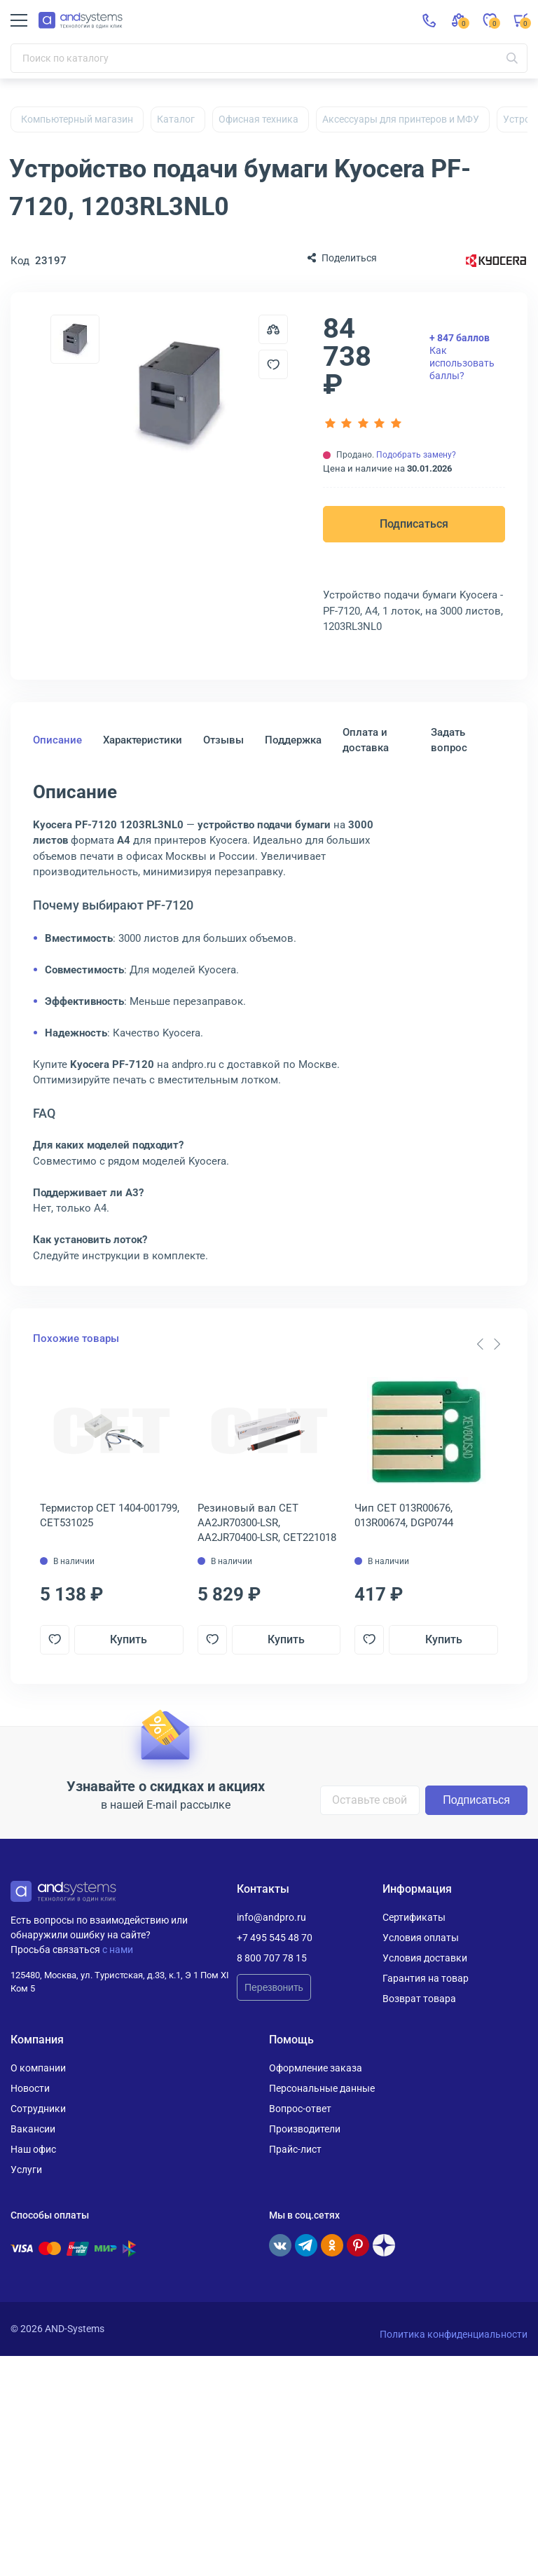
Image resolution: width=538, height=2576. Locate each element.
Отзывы (223, 740)
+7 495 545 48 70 (274, 1937)
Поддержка (293, 740)
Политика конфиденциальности (453, 2334)
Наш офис (33, 2149)
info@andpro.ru (271, 1917)
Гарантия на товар (425, 1978)
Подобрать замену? (416, 455)
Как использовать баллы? (462, 357)
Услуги (26, 2169)
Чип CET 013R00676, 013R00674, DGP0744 (403, 1515)
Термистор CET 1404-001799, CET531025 (109, 1515)
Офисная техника (258, 119)
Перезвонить (273, 1987)
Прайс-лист (295, 2149)
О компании (38, 2068)
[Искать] (512, 58)
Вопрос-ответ (300, 2108)
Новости (30, 2088)
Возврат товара (419, 1998)
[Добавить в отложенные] (273, 364)
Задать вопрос (449, 740)
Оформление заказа (315, 2068)
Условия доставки (424, 1958)
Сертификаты (414, 1917)
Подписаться (414, 523)
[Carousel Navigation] (488, 1344)
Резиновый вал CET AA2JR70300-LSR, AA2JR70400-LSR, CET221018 (267, 1523)
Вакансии (33, 2129)
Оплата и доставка (366, 740)
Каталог (176, 119)
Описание (57, 740)
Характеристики (142, 740)
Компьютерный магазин (77, 119)
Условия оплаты (420, 1937)
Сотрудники (38, 2108)
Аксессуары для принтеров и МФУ (400, 119)
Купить (128, 1639)
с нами (117, 1949)
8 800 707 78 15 (272, 1958)
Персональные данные (322, 2088)
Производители (304, 2129)
